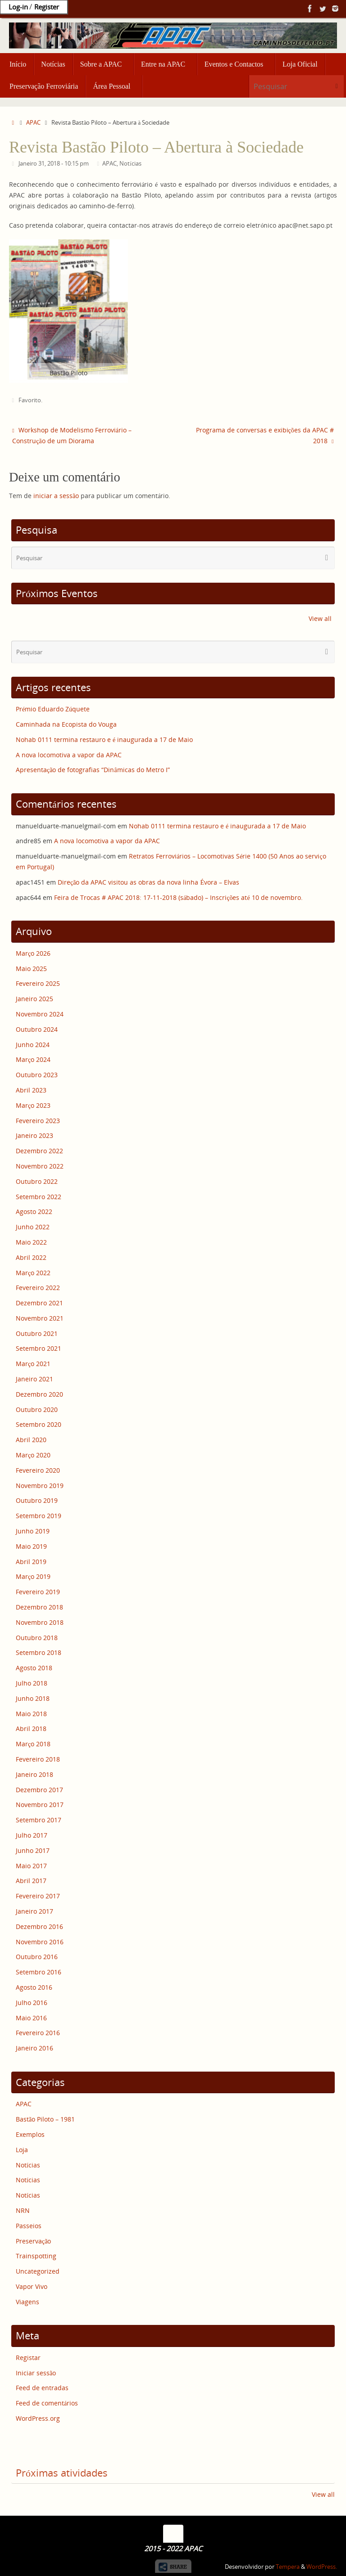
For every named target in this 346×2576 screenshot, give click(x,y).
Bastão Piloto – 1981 (45, 2119)
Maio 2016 (31, 2018)
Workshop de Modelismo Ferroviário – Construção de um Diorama (72, 435)
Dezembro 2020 (39, 1394)
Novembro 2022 (40, 1166)
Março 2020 (33, 1455)
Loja (22, 2149)
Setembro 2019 (38, 1515)
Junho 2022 (33, 1227)
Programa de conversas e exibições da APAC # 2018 (265, 435)
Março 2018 (33, 1744)
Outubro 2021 (37, 1333)
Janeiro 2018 (34, 1774)
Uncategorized (37, 2271)
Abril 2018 (31, 1728)
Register (46, 6)
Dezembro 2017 (39, 1789)
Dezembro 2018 (39, 1607)
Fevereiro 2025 (38, 983)
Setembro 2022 (38, 1196)
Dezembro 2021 (39, 1303)
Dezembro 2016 (39, 1926)
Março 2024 (33, 1059)
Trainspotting (36, 2256)
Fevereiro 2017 (38, 1896)
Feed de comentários (47, 2403)
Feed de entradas (42, 2387)
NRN (23, 2210)
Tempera (288, 2567)
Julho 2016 (31, 2002)
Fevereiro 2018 (38, 1759)
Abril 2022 (31, 1257)
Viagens (27, 2301)
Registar (28, 2357)
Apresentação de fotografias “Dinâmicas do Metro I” (93, 769)
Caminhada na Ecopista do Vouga (66, 724)
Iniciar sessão (36, 2373)
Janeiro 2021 (34, 1379)
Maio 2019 (31, 1546)
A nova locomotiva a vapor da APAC (69, 755)
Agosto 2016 (34, 1987)
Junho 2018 (33, 1698)
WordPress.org (38, 2418)
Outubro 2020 (37, 1409)
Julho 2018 (31, 1683)
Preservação (33, 2241)
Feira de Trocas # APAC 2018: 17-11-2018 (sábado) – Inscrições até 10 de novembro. (178, 897)
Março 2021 (33, 1363)
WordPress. (321, 2567)
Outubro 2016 (37, 1956)
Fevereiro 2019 (38, 1591)
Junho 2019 (33, 1531)
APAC (33, 122)
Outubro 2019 (37, 1500)
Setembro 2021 (38, 1348)
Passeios (28, 2225)
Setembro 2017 (38, 1820)
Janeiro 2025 (34, 998)
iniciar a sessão (56, 495)
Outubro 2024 (37, 1029)
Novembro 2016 (40, 1942)
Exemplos (30, 2134)
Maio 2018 (31, 1713)
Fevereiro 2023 (38, 1120)
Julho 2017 (31, 1835)
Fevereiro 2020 (38, 1470)
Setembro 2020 (38, 1424)
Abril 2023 (31, 1090)
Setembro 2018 (38, 1652)
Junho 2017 (33, 1850)
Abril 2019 (31, 1561)
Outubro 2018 (37, 1637)
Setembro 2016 (38, 1972)
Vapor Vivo (31, 2286)
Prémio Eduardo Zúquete (53, 709)
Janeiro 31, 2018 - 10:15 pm (53, 163)
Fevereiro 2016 (38, 2032)
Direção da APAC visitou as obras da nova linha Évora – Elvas (148, 882)
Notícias (130, 163)
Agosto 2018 (34, 1667)
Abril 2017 (31, 1880)
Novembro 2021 (40, 1318)
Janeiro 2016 (34, 2048)
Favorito (29, 400)
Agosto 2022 (34, 1211)
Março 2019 (33, 1576)
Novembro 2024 (40, 1014)
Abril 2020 (31, 1439)
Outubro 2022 (37, 1181)
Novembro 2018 (40, 1622)
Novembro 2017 (40, 1804)
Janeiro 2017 (34, 1911)
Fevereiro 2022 (38, 1287)
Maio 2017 (31, 1865)
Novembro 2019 (40, 1485)
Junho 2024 (33, 1044)
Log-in (18, 6)
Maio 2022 (31, 1242)
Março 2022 (33, 1272)
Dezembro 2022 (39, 1150)
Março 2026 (33, 953)
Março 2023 (33, 1105)
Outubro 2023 (37, 1074)
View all (320, 618)
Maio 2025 (31, 968)
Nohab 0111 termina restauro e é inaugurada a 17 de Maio (104, 739)
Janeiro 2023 (34, 1135)
